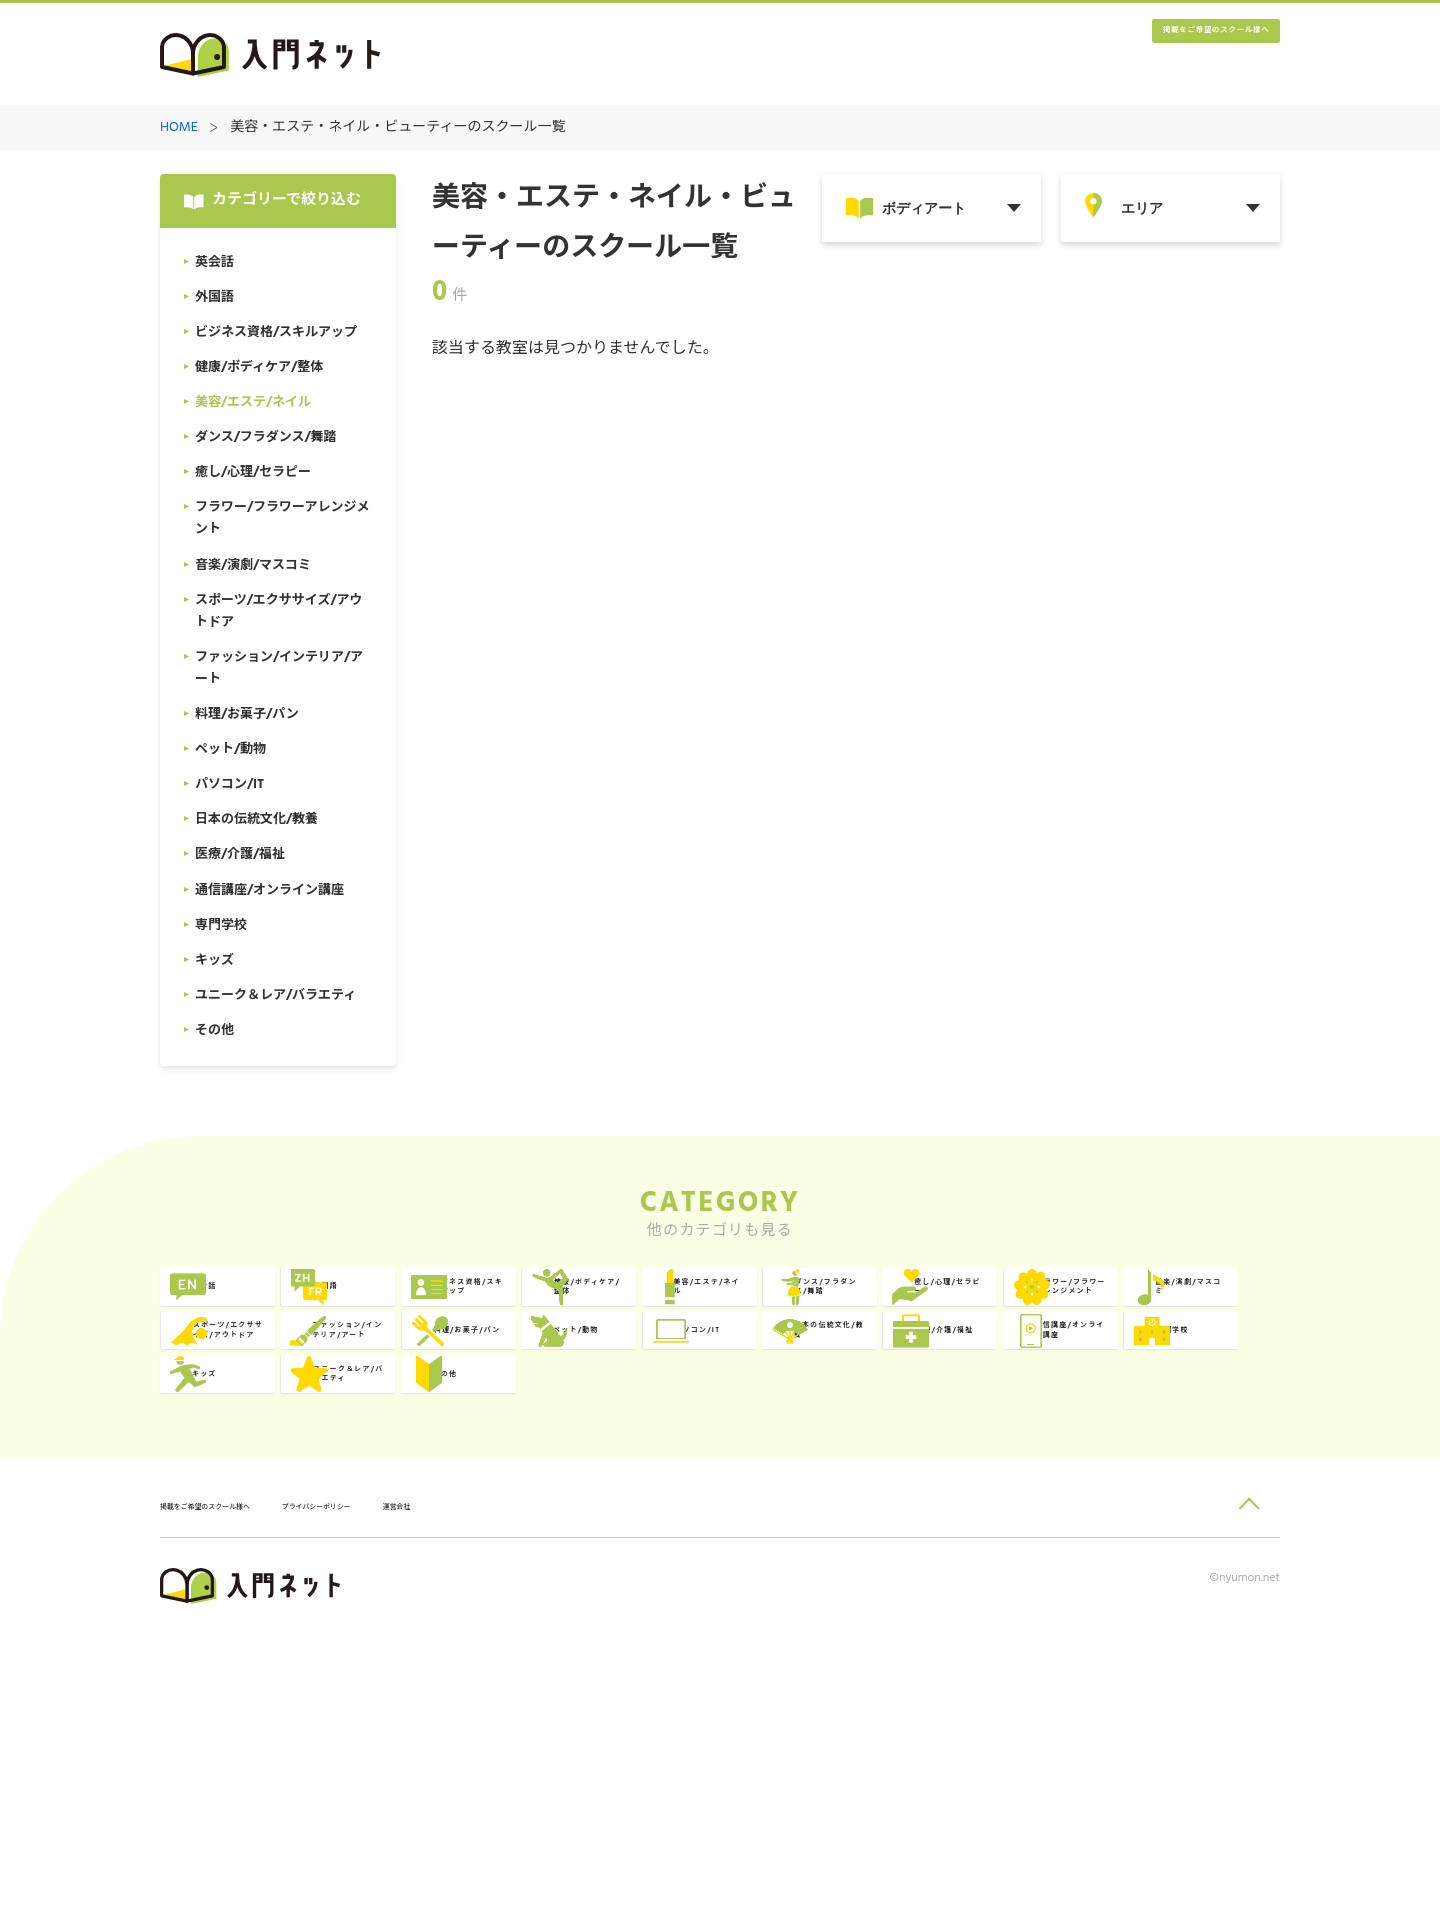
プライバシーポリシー (426, 1786)
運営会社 (549, 1786)
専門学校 (702, 1551)
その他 (243, 1633)
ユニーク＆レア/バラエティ (1187, 1551)
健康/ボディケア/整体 (964, 1305)
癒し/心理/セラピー (512, 1387)
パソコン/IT (939, 1469)
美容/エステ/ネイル (1190, 1305)
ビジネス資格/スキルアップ (735, 1305)
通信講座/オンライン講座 (509, 1551)
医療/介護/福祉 (272, 1551)
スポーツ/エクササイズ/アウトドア (1186, 1387)
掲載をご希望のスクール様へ (1160, 55)
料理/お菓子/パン (505, 1469)
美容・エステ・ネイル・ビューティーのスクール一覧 (397, 128)
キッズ (921, 1551)
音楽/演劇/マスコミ (964, 1387)
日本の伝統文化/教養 (1187, 1469)
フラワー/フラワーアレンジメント (735, 1387)
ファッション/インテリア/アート (283, 1469)
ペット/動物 (713, 1469)
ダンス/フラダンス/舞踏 (286, 1387)
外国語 (469, 1305)
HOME (179, 128)
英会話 (243, 1305)
